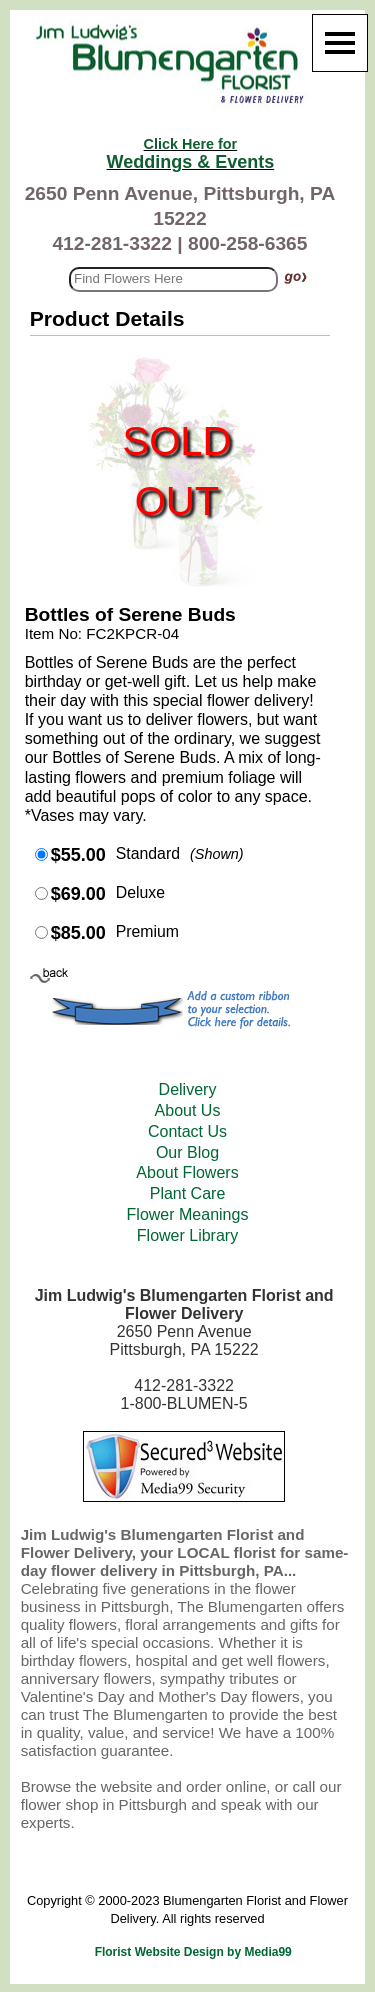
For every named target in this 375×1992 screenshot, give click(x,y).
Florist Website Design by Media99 (193, 1952)
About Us (188, 1110)
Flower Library (187, 1235)
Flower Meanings (188, 1214)
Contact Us (187, 1131)
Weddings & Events (191, 154)
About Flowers (187, 1172)
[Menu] (340, 43)
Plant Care (188, 1193)
